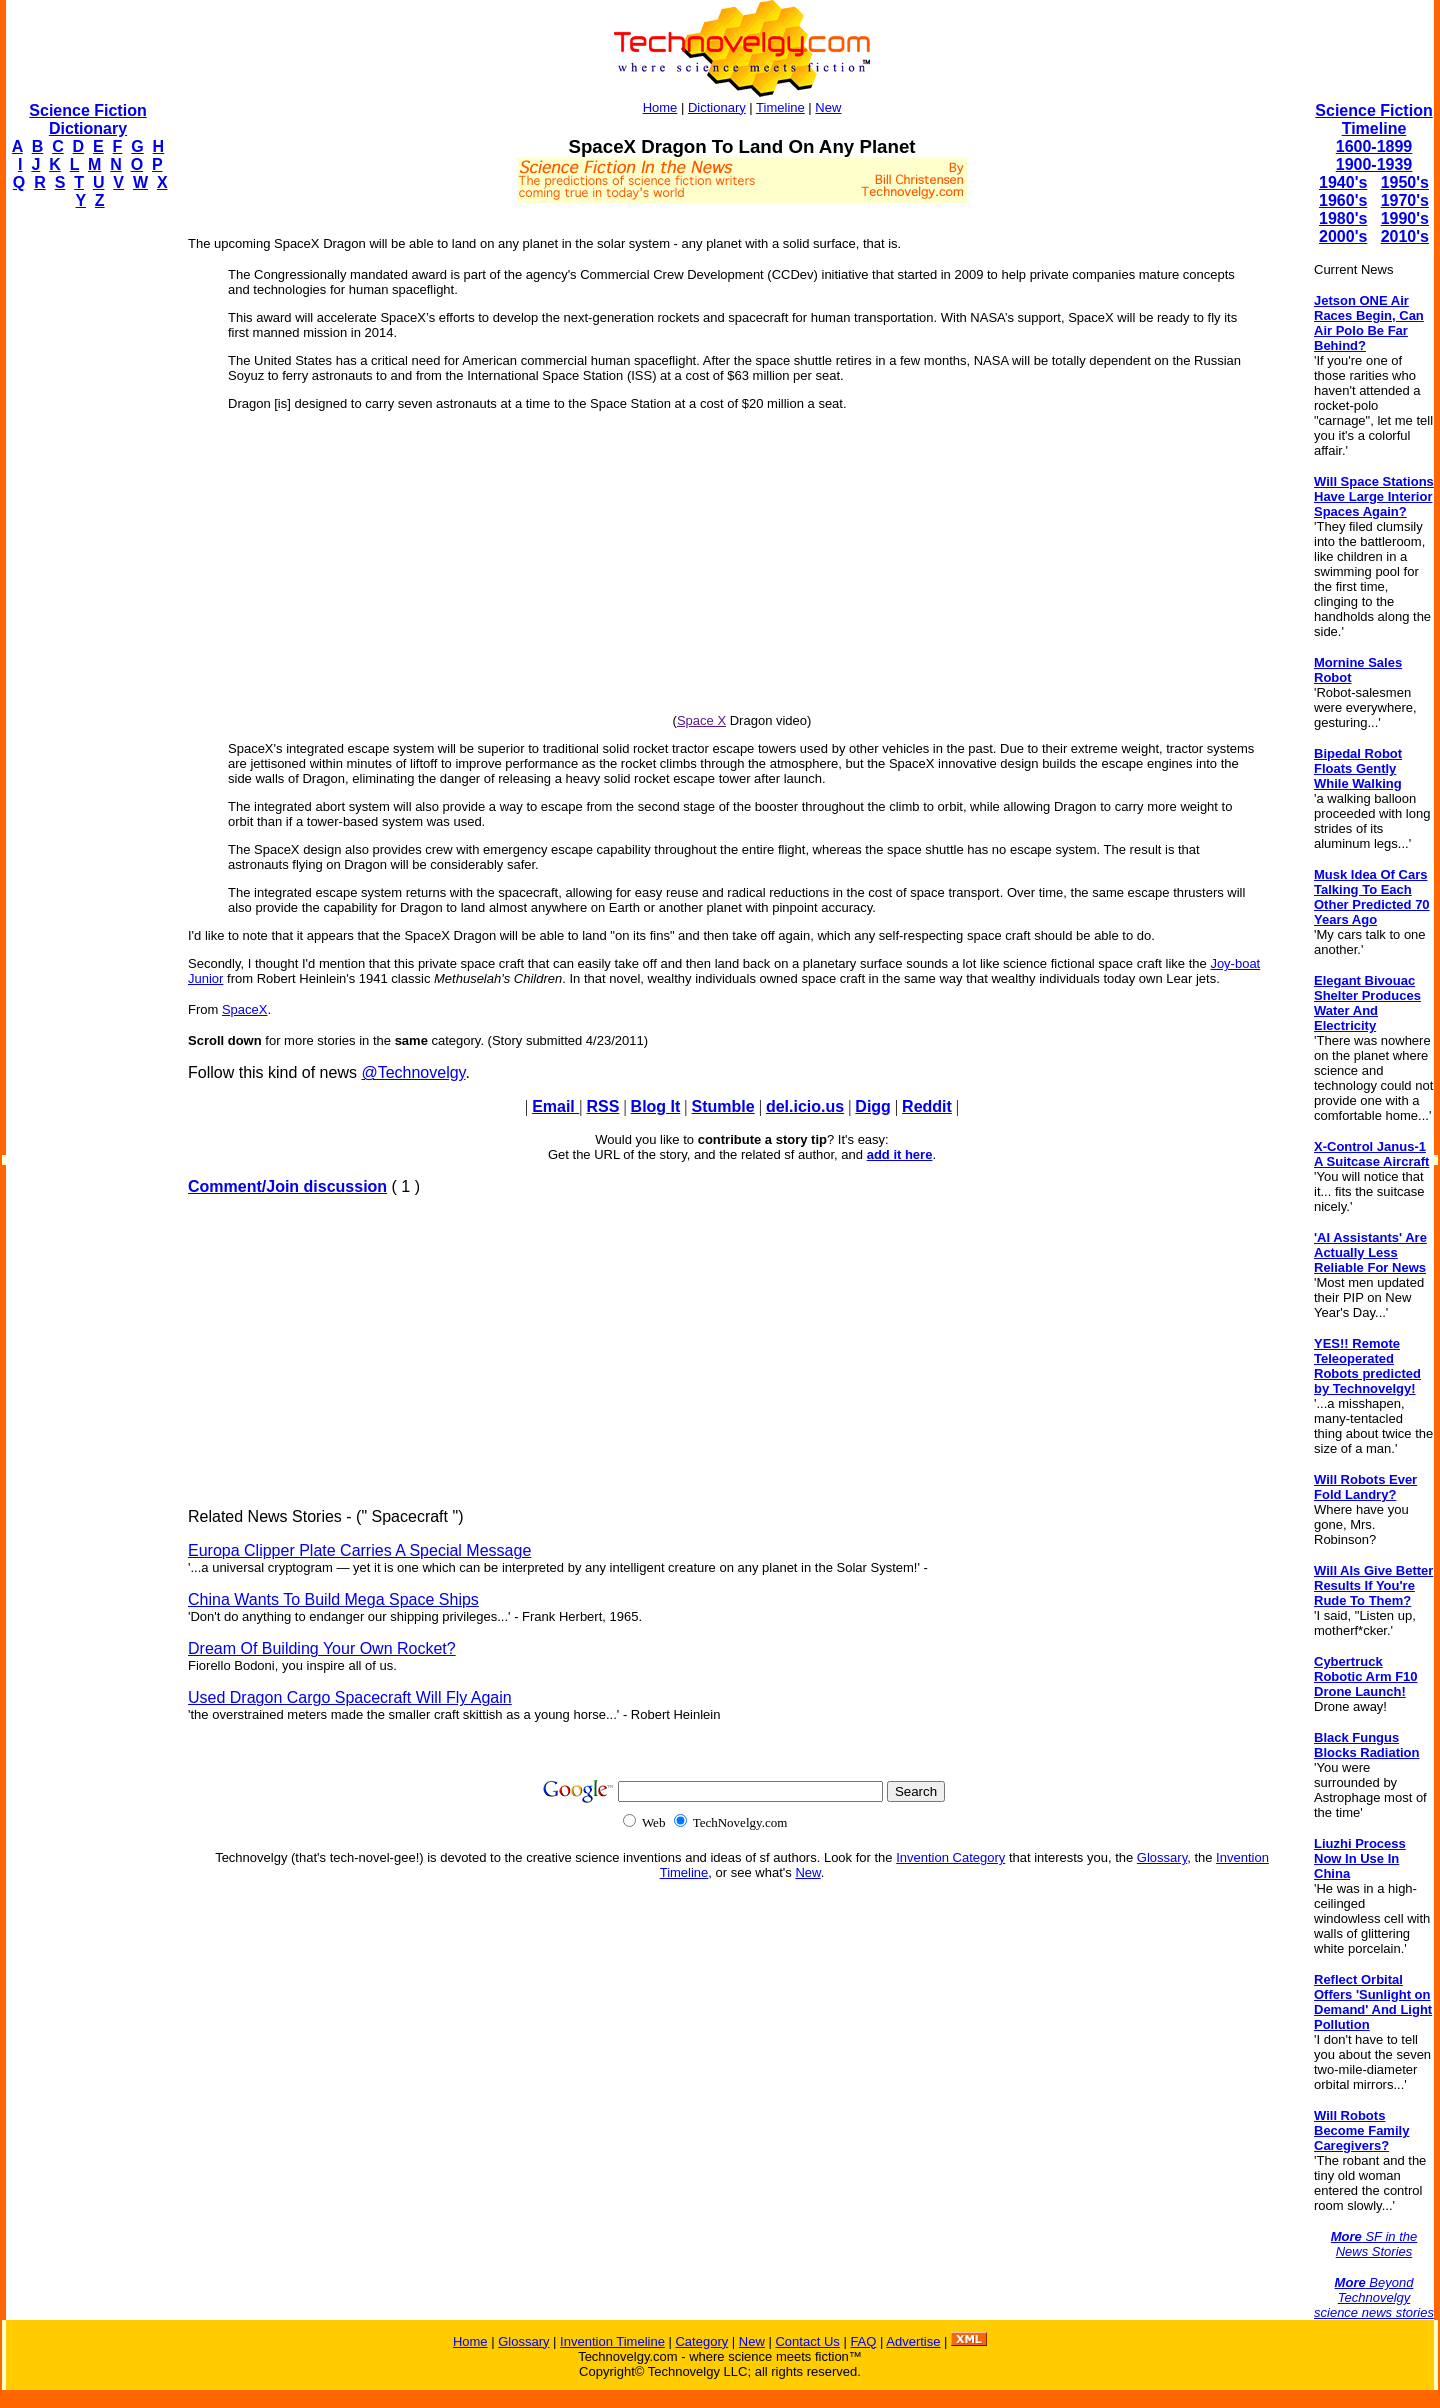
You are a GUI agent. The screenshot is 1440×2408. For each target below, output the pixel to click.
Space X (701, 720)
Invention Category (950, 1857)
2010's (1405, 236)
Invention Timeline (612, 2341)
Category (701, 2341)
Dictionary (717, 107)
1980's (1343, 218)
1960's (1343, 200)
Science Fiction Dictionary (87, 119)
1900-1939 (1374, 164)
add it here (900, 1154)
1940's (1343, 182)
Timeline (780, 107)
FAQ (863, 2341)
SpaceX (245, 1009)
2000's (1343, 236)
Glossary (1162, 1857)
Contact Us (807, 2341)
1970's (1405, 200)
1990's (1405, 218)
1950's (1405, 182)
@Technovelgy (413, 1072)
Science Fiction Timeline (1373, 119)
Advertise (913, 2341)
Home (660, 107)
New (828, 107)
